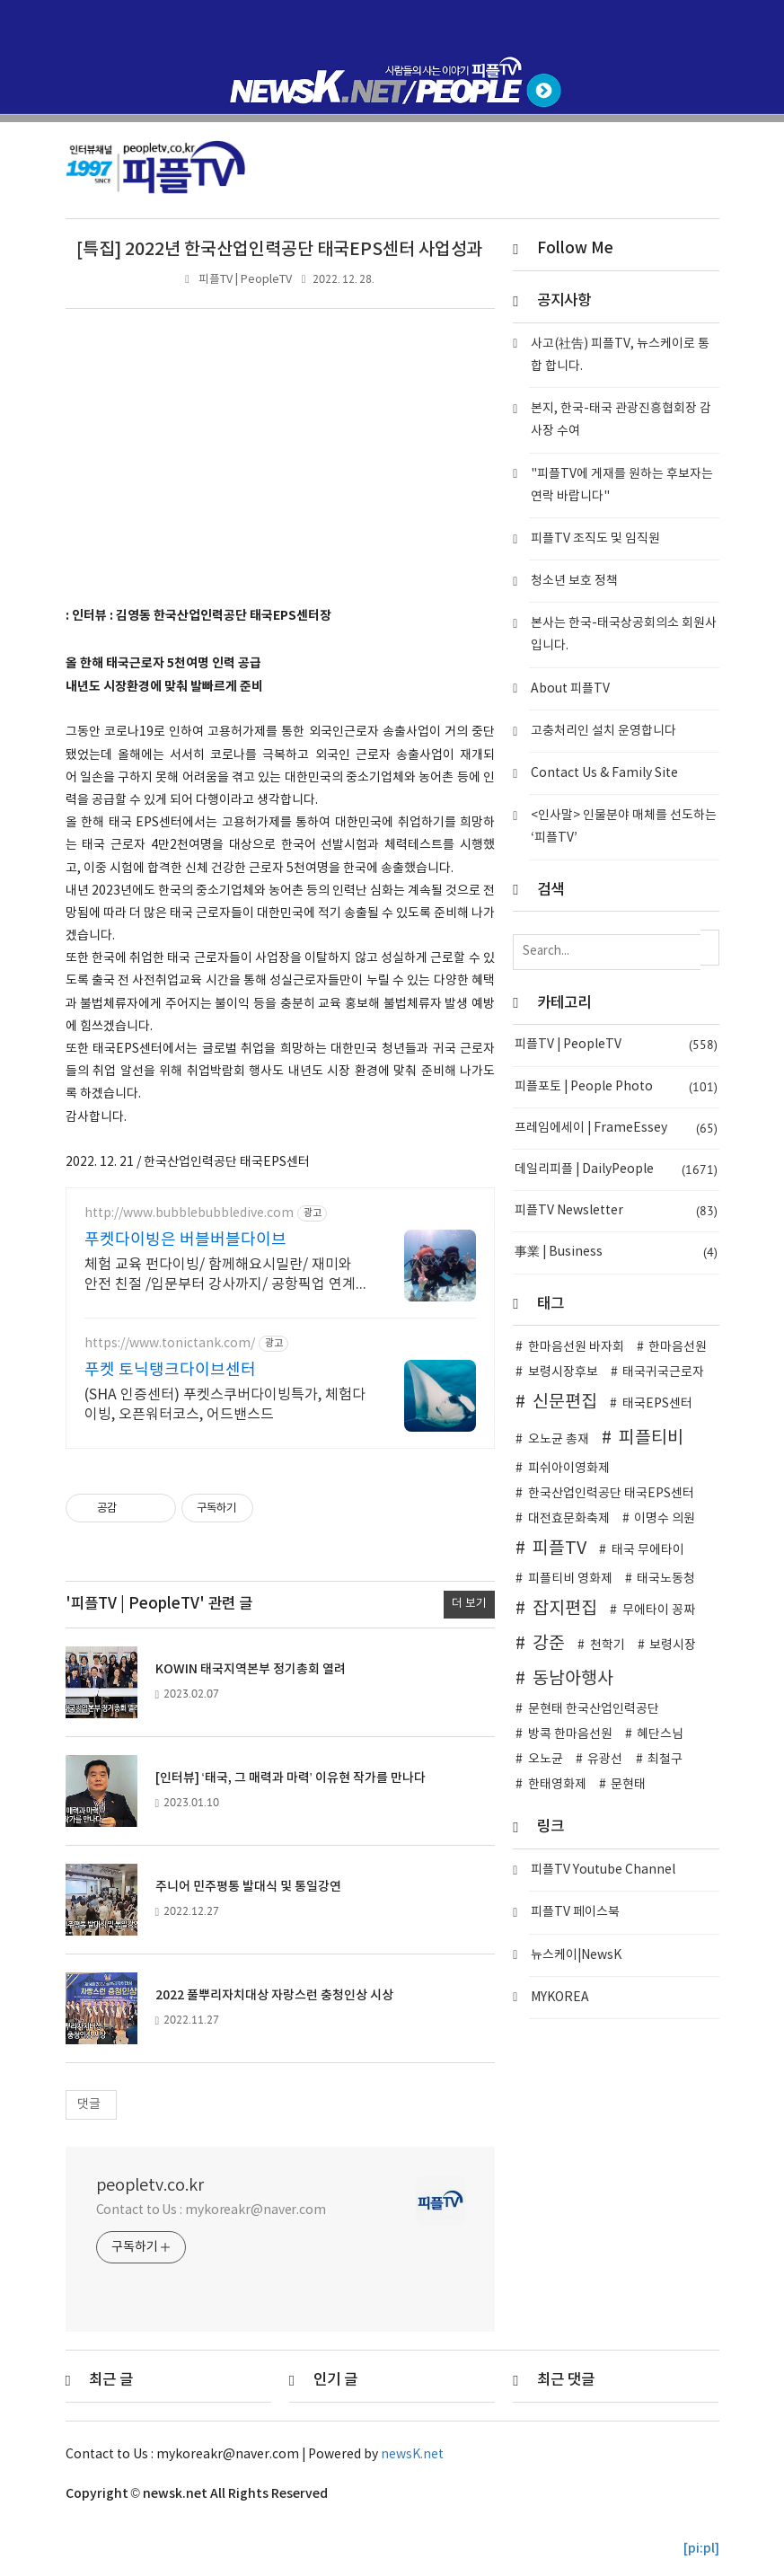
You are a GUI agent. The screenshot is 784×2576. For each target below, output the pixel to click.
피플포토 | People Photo (616, 1087)
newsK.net (412, 2455)
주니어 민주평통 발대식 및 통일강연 (248, 1886)
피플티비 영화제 (570, 1579)
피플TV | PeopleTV (245, 280)
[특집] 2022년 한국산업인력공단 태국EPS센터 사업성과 (279, 249)
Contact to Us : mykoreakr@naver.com (211, 2210)
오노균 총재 (558, 1440)
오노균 (545, 1759)
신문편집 (565, 1402)
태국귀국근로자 (663, 1372)
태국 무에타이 (648, 1550)
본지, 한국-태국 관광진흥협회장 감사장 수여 (621, 419)
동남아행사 (573, 1679)
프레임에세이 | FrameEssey (616, 1128)
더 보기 (469, 1603)
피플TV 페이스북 (575, 1912)
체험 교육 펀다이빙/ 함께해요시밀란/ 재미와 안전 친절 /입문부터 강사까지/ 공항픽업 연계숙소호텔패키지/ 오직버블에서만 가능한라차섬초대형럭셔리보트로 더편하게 (225, 1275)
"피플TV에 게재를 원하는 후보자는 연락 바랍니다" (622, 485)
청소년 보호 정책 (574, 581)
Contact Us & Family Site (604, 773)
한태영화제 (557, 1785)
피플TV (559, 1548)
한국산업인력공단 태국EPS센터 (611, 1493)
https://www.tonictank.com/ (169, 1344)
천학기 (607, 1645)
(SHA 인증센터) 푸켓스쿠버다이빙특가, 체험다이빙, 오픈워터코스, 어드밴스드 (225, 1405)
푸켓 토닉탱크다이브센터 (170, 1370)
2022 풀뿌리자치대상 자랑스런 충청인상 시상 (274, 1995)
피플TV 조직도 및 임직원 (595, 539)
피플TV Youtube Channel (603, 1870)
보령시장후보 (563, 1372)
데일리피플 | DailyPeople (616, 1170)
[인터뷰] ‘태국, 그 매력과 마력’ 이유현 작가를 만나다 (290, 1778)
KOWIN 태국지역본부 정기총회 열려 (250, 1669)
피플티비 (651, 1438)
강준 (549, 1644)
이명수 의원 (664, 1519)
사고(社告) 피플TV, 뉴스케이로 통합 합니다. (620, 355)
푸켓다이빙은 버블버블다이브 (185, 1240)
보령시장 (672, 1645)
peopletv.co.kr (150, 2185)
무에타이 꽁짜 (658, 1610)
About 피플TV (570, 689)
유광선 (604, 1759)
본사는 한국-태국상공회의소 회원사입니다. (624, 634)
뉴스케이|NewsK (576, 1955)
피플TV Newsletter (616, 1211)
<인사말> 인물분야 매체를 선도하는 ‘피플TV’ (624, 826)
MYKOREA (560, 1997)
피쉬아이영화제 (569, 1468)
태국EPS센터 (657, 1404)
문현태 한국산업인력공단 (593, 1709)
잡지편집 (565, 1609)
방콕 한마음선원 (570, 1734)
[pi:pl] (701, 2548)
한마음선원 (677, 1347)
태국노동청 (666, 1579)
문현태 (628, 1785)
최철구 (665, 1759)
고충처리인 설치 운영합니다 (603, 731)
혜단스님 (660, 1734)
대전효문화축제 (569, 1519)
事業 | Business (616, 1252)
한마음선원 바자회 (576, 1347)
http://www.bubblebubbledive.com (189, 1213)
